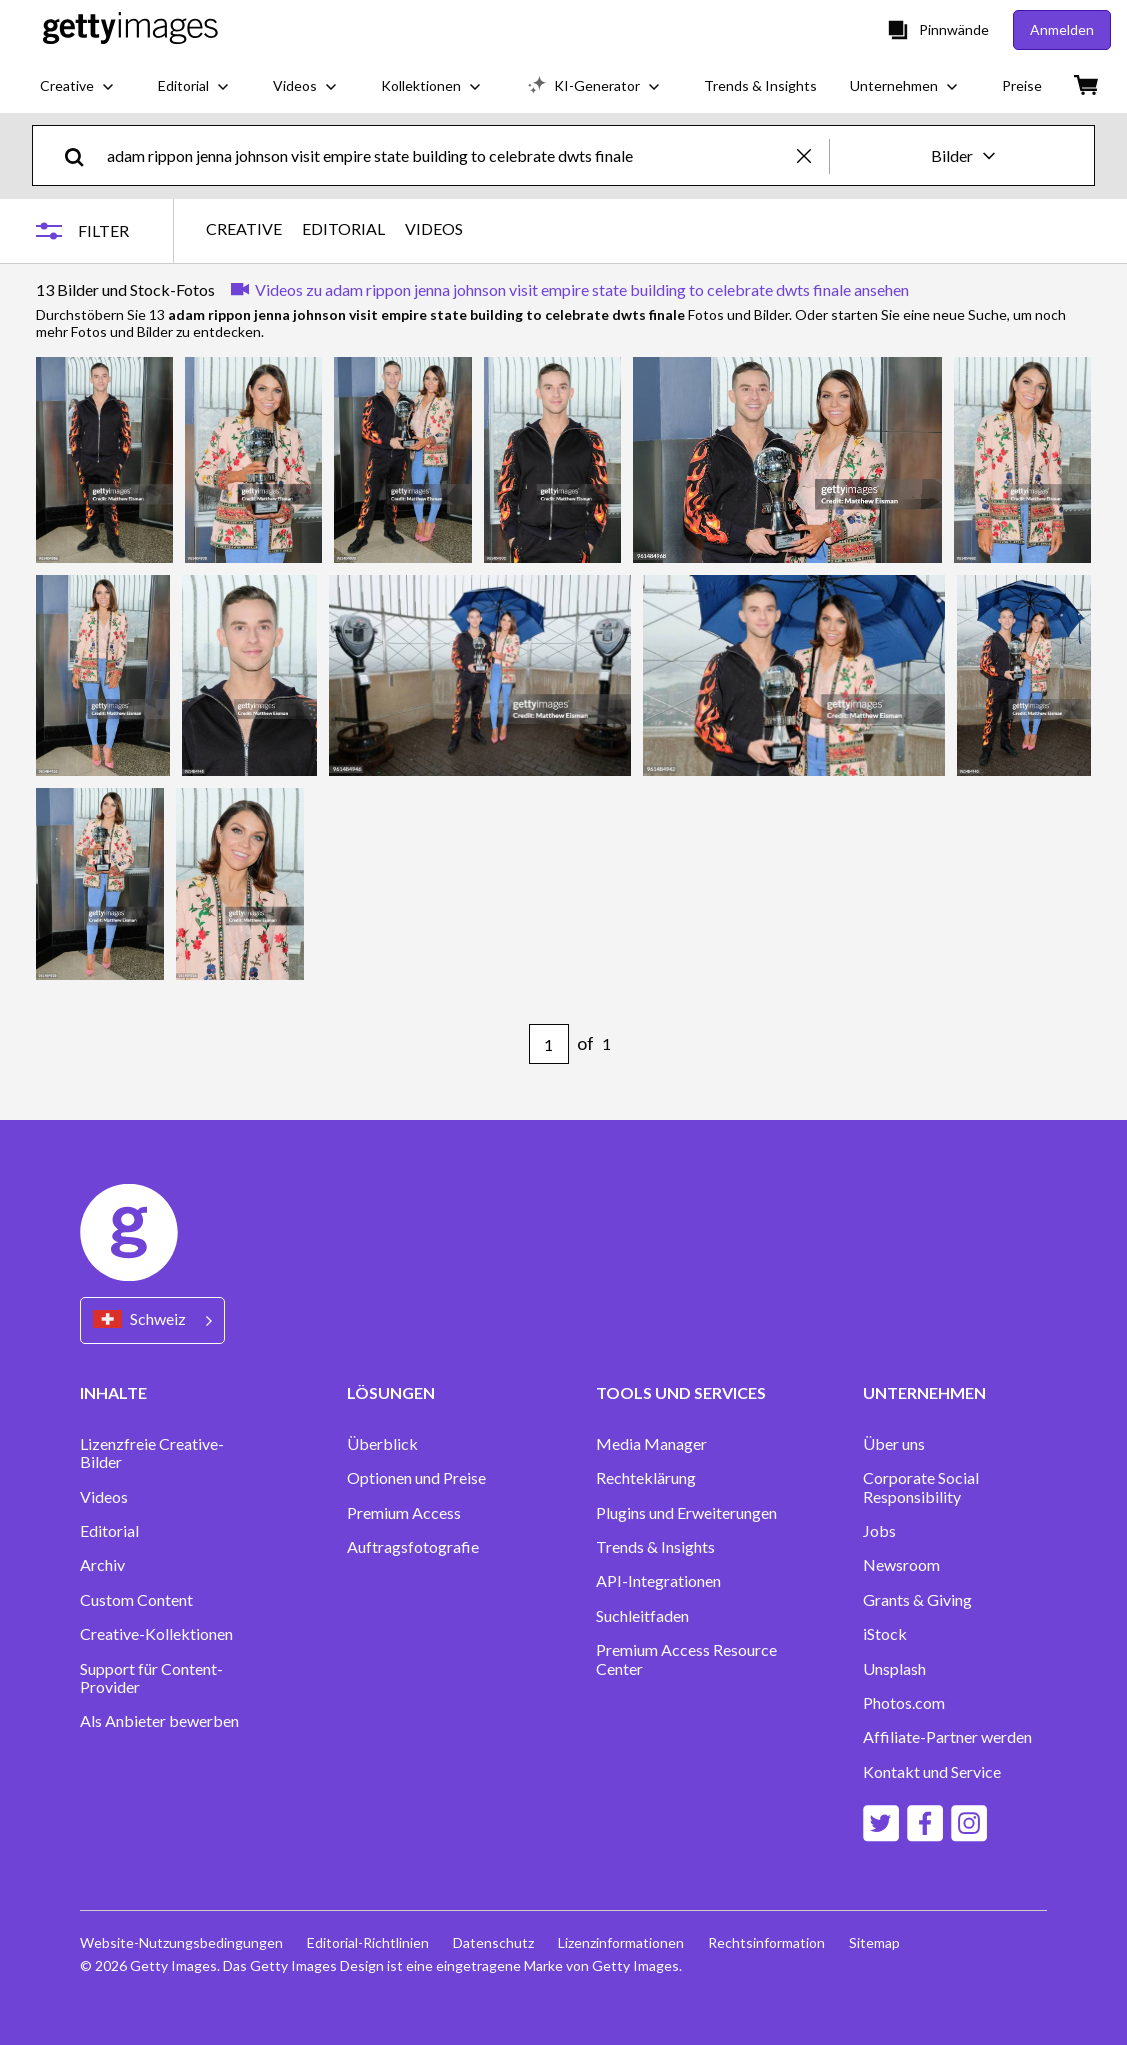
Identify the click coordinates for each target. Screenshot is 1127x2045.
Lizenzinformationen (621, 1942)
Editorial (109, 1531)
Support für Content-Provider (151, 1678)
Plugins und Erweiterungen (686, 1513)
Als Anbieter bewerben (159, 1721)
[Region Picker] (152, 1320)
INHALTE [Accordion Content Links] (113, 1392)
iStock (885, 1634)
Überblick (382, 1444)
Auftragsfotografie (413, 1547)
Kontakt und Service (932, 1772)
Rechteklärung (646, 1478)
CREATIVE (244, 229)
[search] (82, 155)
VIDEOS (434, 229)
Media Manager (651, 1444)
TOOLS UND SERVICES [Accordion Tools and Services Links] (681, 1392)
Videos (104, 1497)
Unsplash (894, 1669)
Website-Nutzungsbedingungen (181, 1942)
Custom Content (136, 1600)
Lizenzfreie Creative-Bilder (152, 1453)
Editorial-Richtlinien (368, 1942)
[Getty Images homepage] (130, 29)
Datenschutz (493, 1942)
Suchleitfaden (642, 1616)
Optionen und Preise (416, 1478)
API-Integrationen (658, 1581)
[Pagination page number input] (549, 1044)
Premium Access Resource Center (686, 1659)
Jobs (879, 1531)
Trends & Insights (655, 1547)
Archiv (102, 1565)
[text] (448, 155)
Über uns (894, 1444)
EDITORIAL (343, 229)
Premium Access (404, 1513)
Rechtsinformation (766, 1942)
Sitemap (874, 1942)
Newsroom (901, 1565)
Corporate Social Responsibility (921, 1487)
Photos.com (904, 1703)
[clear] (813, 155)
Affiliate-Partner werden (947, 1737)
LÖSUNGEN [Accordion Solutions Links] (391, 1392)
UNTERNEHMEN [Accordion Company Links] (924, 1392)
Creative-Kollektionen (156, 1634)
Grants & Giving (917, 1600)
